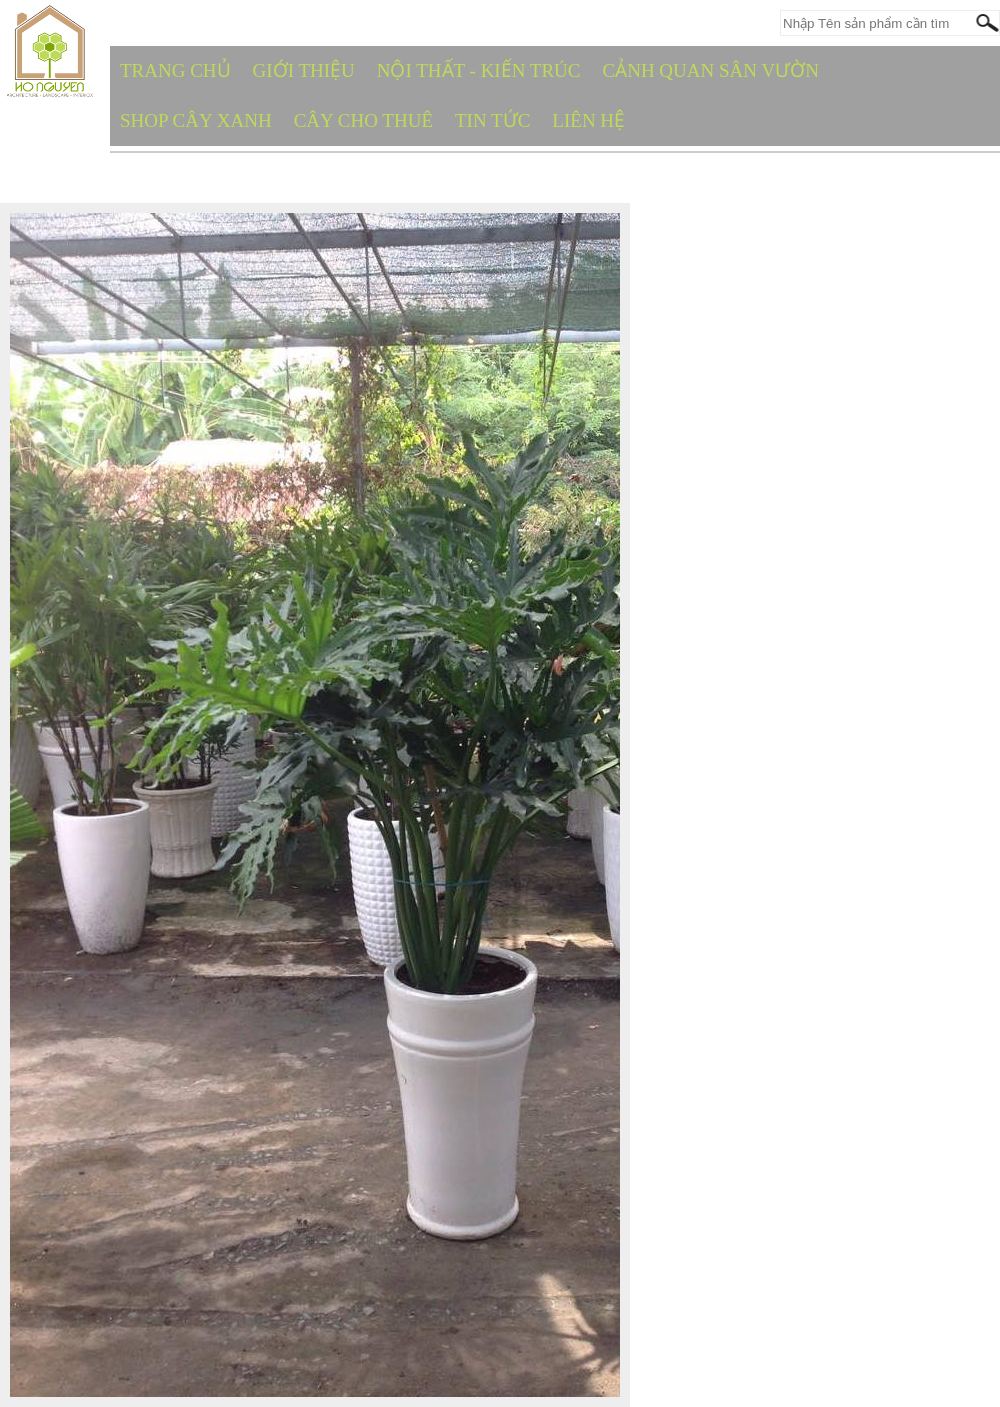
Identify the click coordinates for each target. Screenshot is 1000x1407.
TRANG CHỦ (175, 70)
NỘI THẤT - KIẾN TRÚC (479, 70)
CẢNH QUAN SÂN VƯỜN (711, 70)
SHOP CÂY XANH (196, 120)
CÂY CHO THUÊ (363, 120)
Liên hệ (588, 120)
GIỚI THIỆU (304, 70)
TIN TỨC (492, 120)
